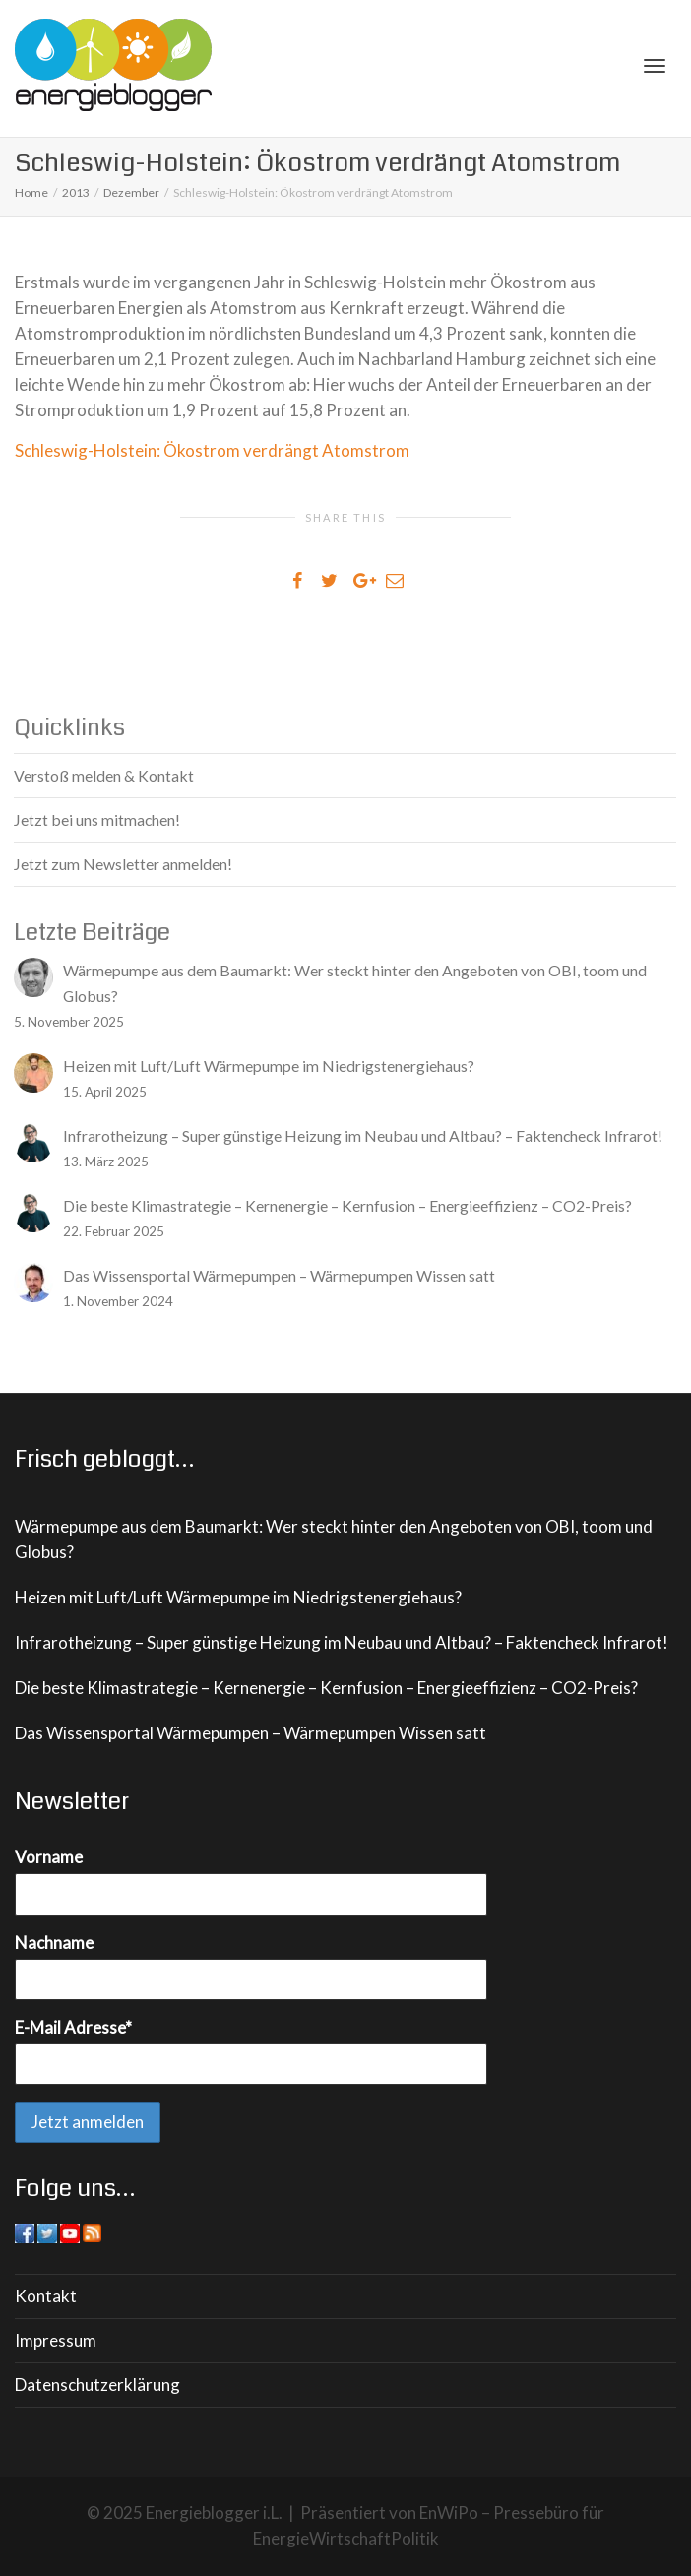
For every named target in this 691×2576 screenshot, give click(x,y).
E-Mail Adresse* (73, 2027)
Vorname (49, 1857)
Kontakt (46, 2296)
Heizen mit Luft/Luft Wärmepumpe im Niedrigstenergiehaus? (238, 1597)
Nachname (54, 1942)
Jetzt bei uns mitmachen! (97, 819)
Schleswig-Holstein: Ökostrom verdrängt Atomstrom (212, 450)
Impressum (55, 2340)
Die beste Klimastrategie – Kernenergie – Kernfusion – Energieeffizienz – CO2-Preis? (326, 1687)
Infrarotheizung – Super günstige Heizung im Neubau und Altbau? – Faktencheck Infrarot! (341, 1642)
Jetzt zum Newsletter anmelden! (123, 863)
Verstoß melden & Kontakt (104, 775)
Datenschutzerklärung (97, 2384)
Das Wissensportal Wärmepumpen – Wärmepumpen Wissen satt (250, 1733)
